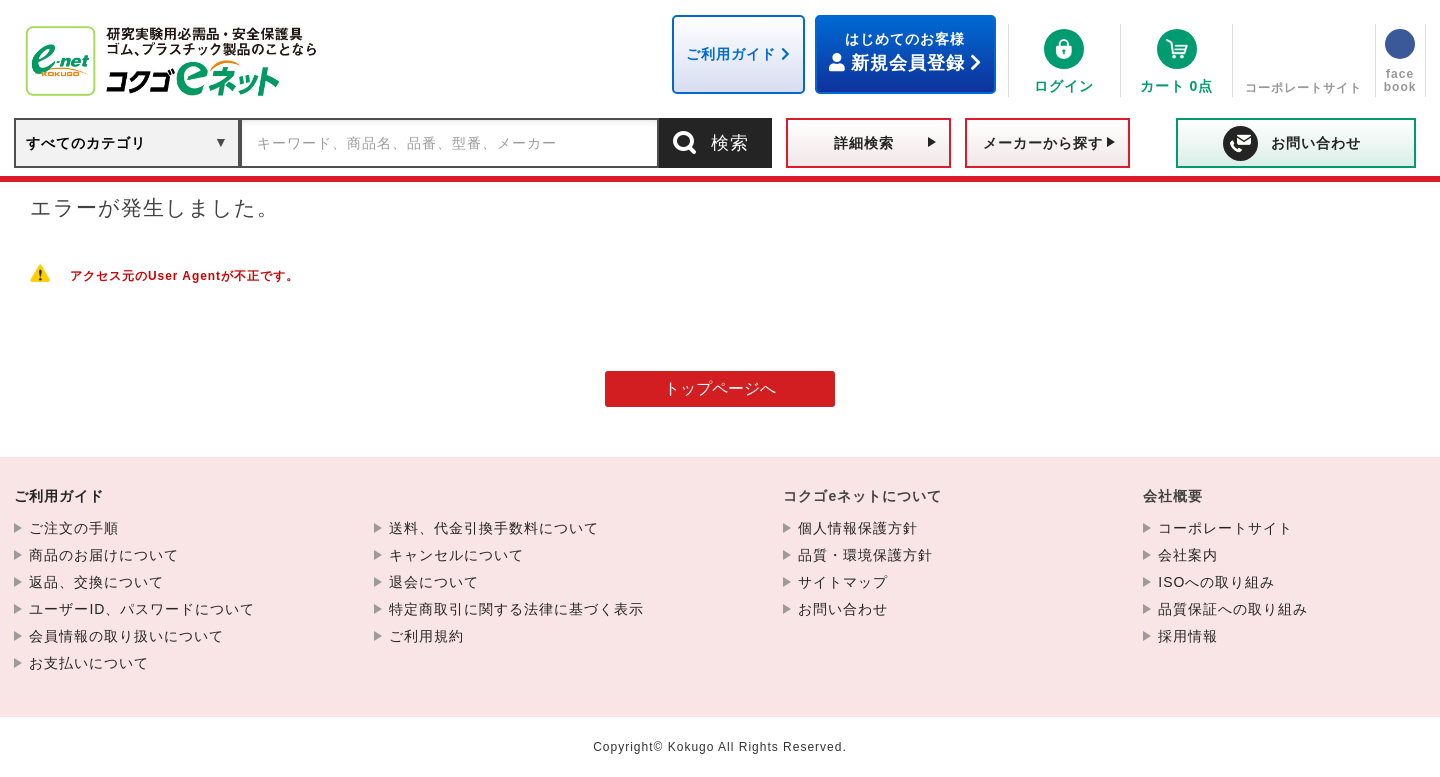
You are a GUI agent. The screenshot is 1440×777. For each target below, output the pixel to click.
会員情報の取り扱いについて (126, 636)
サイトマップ (843, 582)
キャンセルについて (456, 555)
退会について (434, 582)
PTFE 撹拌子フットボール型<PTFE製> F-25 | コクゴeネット (174, 61)
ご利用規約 (426, 636)
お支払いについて (89, 663)
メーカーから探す (1043, 143)
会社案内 (1188, 555)
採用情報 (1188, 636)
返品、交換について (96, 582)
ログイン (1064, 86)
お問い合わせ (1316, 143)
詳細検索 (864, 143)
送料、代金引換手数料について (494, 528)
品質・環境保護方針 (865, 555)
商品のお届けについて (104, 555)
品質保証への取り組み (1233, 609)
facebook (1400, 80)
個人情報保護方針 (858, 528)
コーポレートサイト (1303, 88)
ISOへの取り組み (1216, 582)
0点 (1177, 86)
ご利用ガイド (59, 496)
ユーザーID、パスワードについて (142, 609)
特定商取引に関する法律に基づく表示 (516, 609)
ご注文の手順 (74, 528)
